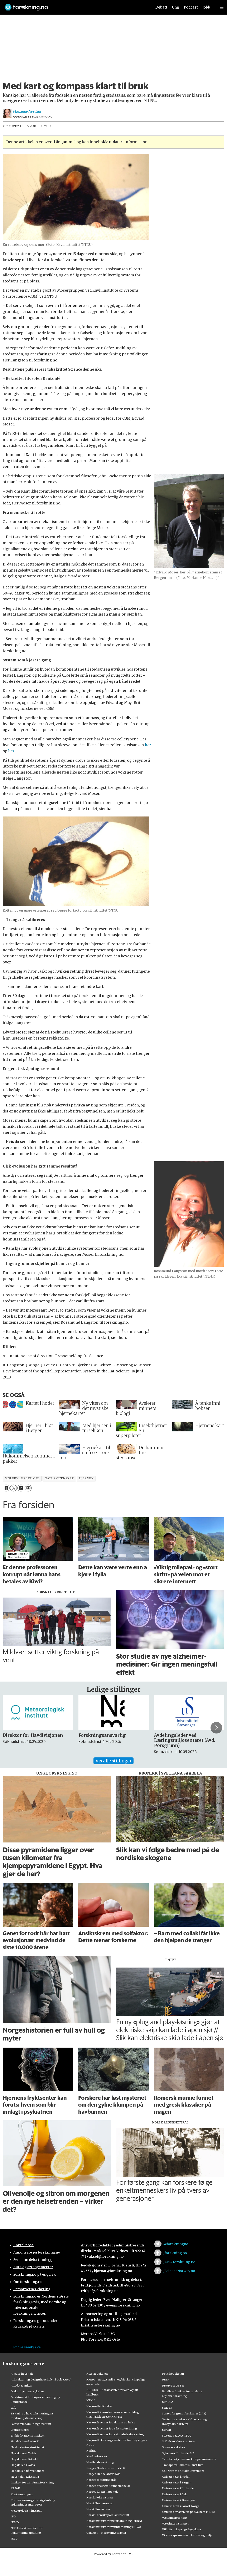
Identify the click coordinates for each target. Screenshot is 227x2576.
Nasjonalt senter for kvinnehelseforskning (115, 2434)
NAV (13, 2516)
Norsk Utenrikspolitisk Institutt (107, 2515)
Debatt (161, 7)
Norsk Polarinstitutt (99, 2497)
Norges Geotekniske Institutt (105, 2468)
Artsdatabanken (21, 2385)
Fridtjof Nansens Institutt (27, 2435)
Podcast (191, 7)
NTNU (90, 2400)
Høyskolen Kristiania (25, 2476)
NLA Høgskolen (97, 2373)
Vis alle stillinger (113, 1760)
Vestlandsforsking (174, 2517)
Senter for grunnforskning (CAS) (184, 2413)
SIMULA (167, 2401)
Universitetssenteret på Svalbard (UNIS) (188, 2511)
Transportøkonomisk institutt (182, 2465)
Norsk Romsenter (98, 2509)
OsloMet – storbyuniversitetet (106, 2532)
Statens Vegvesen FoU (176, 2435)
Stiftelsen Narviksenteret (178, 2441)
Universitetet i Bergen (176, 2482)
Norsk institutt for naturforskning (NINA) (114, 2520)
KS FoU (15, 2488)
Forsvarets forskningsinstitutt (31, 2424)
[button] (216, 1728)
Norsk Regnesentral (99, 2503)
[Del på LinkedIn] (20, 1488)
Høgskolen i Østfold (24, 2459)
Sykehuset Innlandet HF (178, 2453)
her (148, 745)
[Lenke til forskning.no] (74, 5)
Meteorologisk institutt (26, 2510)
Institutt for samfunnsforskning (32, 2482)
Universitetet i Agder (176, 2476)
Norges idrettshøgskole (102, 2491)
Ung (175, 7)
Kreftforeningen (22, 2494)
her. (11, 751)
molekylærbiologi (22, 1478)
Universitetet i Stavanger (178, 2500)
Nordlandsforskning (100, 2462)
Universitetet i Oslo (175, 2494)
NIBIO (15, 2522)
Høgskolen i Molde (23, 2453)
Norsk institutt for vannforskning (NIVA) (113, 2526)
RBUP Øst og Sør (173, 2385)
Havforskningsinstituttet (27, 2447)
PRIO (165, 2379)
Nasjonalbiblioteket (99, 2406)
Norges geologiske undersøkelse (108, 2485)
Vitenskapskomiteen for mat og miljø (187, 2535)
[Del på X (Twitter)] (13, 1488)
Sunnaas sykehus (173, 2447)
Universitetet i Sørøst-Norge (180, 2506)
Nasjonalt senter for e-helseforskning (111, 2428)
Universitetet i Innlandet (178, 2488)
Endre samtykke (27, 2347)
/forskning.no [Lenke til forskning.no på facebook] (175, 2253)
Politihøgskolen (173, 2373)
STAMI (166, 2429)
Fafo (13, 2407)
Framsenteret (20, 2429)
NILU (14, 2538)
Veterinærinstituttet (175, 2523)
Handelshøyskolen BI (25, 2441)
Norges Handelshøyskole (103, 2474)
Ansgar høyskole (22, 2373)
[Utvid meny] (222, 7)
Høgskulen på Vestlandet (27, 2470)
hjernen (86, 1478)
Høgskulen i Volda (23, 2465)
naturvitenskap (59, 1478)
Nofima (91, 2450)
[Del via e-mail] (28, 1488)
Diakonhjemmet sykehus (27, 2391)
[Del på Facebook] (6, 1488)
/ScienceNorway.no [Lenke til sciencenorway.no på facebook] (179, 2271)
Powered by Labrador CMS (113, 2554)
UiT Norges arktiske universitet (183, 2470)
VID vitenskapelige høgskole (181, 2529)
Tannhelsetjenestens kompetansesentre (189, 2459)
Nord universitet (97, 2456)
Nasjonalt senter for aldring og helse (110, 2422)
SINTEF (167, 2407)
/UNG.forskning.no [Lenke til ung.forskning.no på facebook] (179, 2262)
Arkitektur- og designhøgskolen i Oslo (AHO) (41, 2379)
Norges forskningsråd (101, 2479)
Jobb (206, 7)
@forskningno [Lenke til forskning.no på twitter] (175, 2244)
